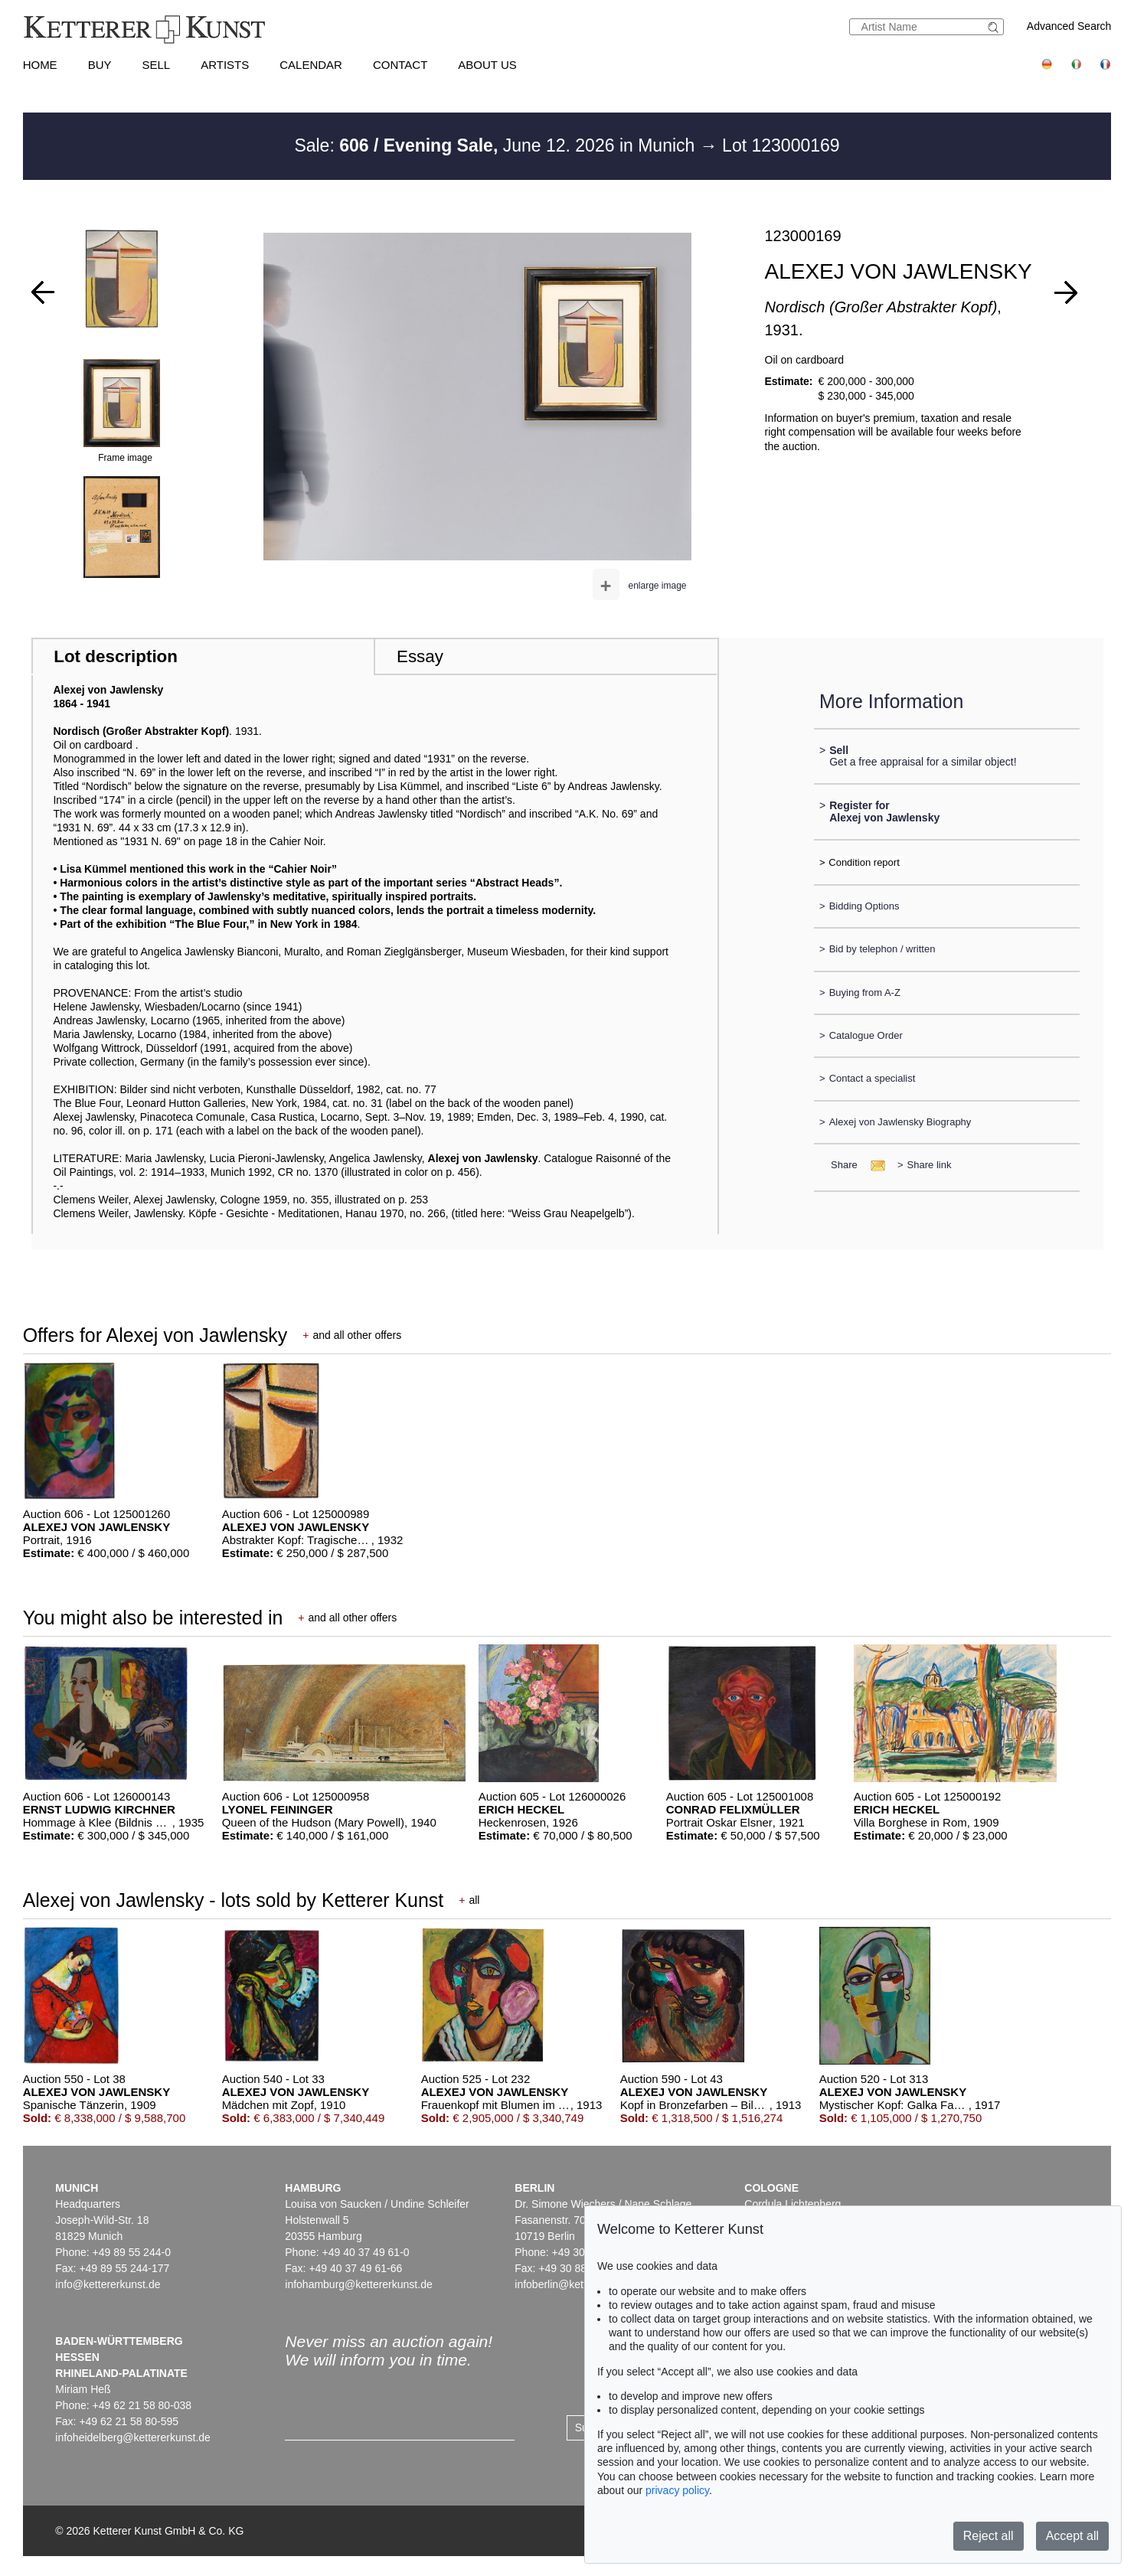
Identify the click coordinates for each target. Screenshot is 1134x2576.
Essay (420, 656)
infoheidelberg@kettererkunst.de (133, 2437)
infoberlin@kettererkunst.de (580, 2284)
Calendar (310, 64)
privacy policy (677, 2490)
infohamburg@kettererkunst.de (358, 2284)
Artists (225, 64)
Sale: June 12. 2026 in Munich (496, 145)
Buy (100, 64)
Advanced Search (1069, 26)
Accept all (1072, 2535)
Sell (156, 64)
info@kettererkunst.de (107, 2284)
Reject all (988, 2535)
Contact (400, 64)
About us (487, 64)
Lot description (116, 656)
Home (40, 64)
